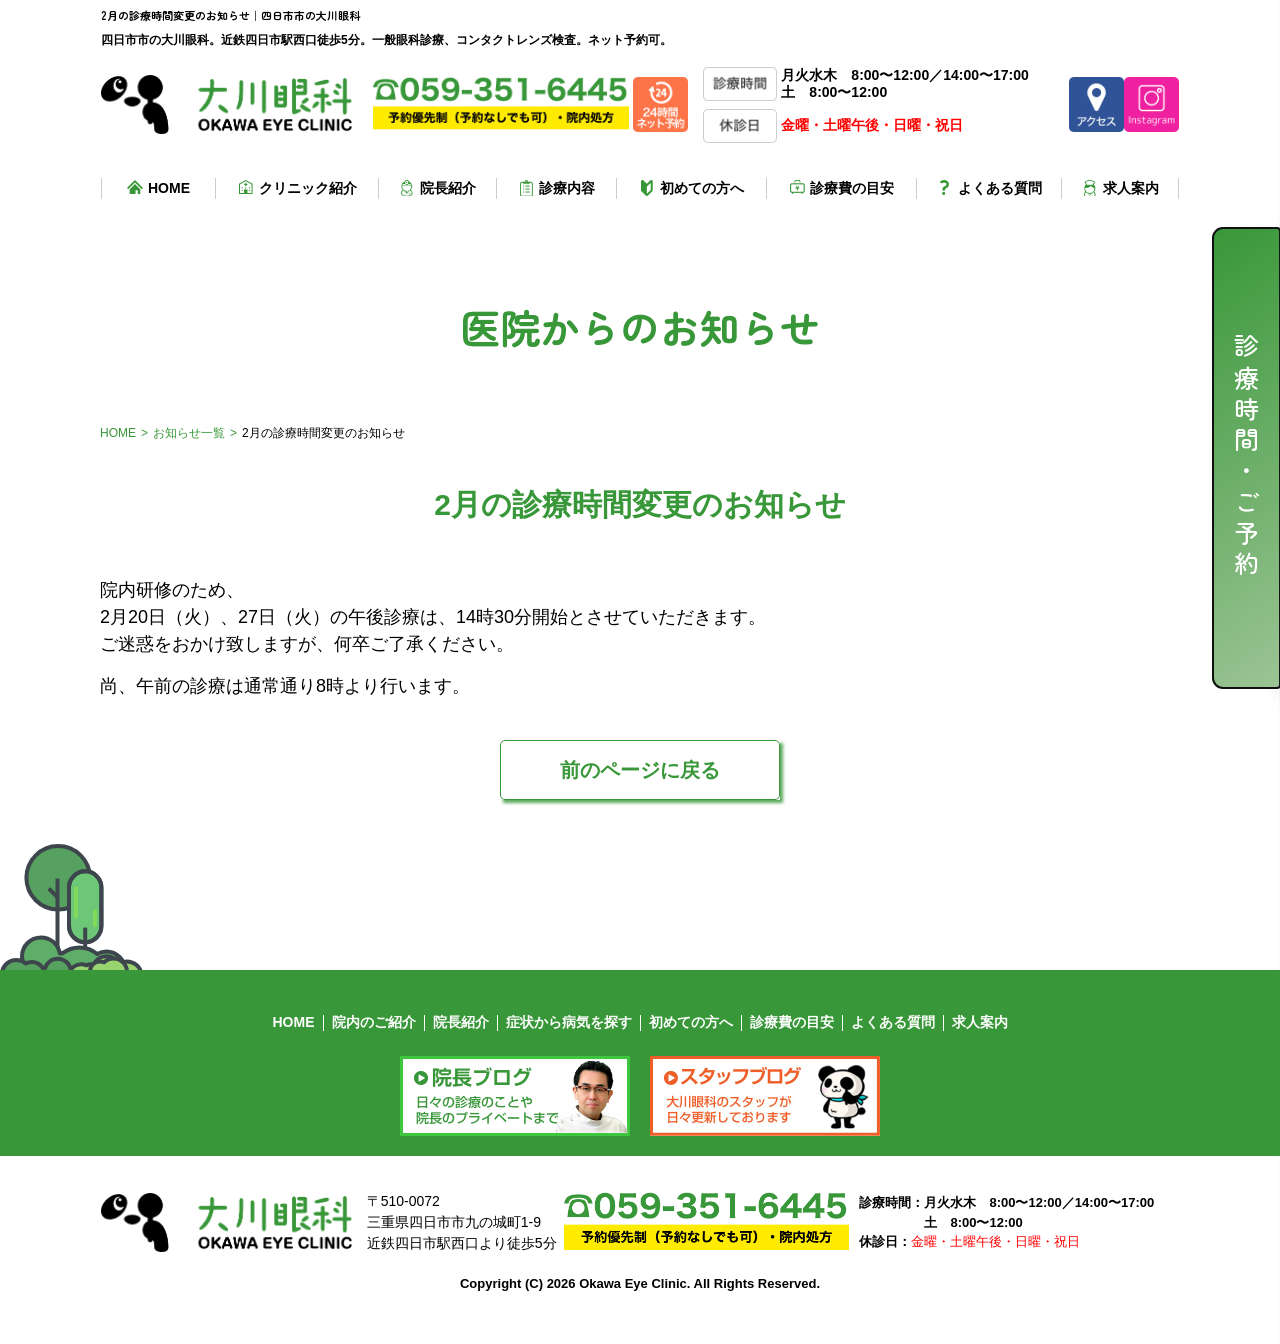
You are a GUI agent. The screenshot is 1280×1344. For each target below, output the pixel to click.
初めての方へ (702, 188)
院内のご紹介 (374, 1022)
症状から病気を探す (569, 1022)
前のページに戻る (640, 770)
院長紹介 (448, 188)
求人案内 (1131, 188)
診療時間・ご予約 (1247, 458)
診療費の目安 (852, 188)
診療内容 (567, 188)
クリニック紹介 (308, 188)
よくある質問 (1000, 188)
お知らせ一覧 (189, 433)
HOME (169, 188)
